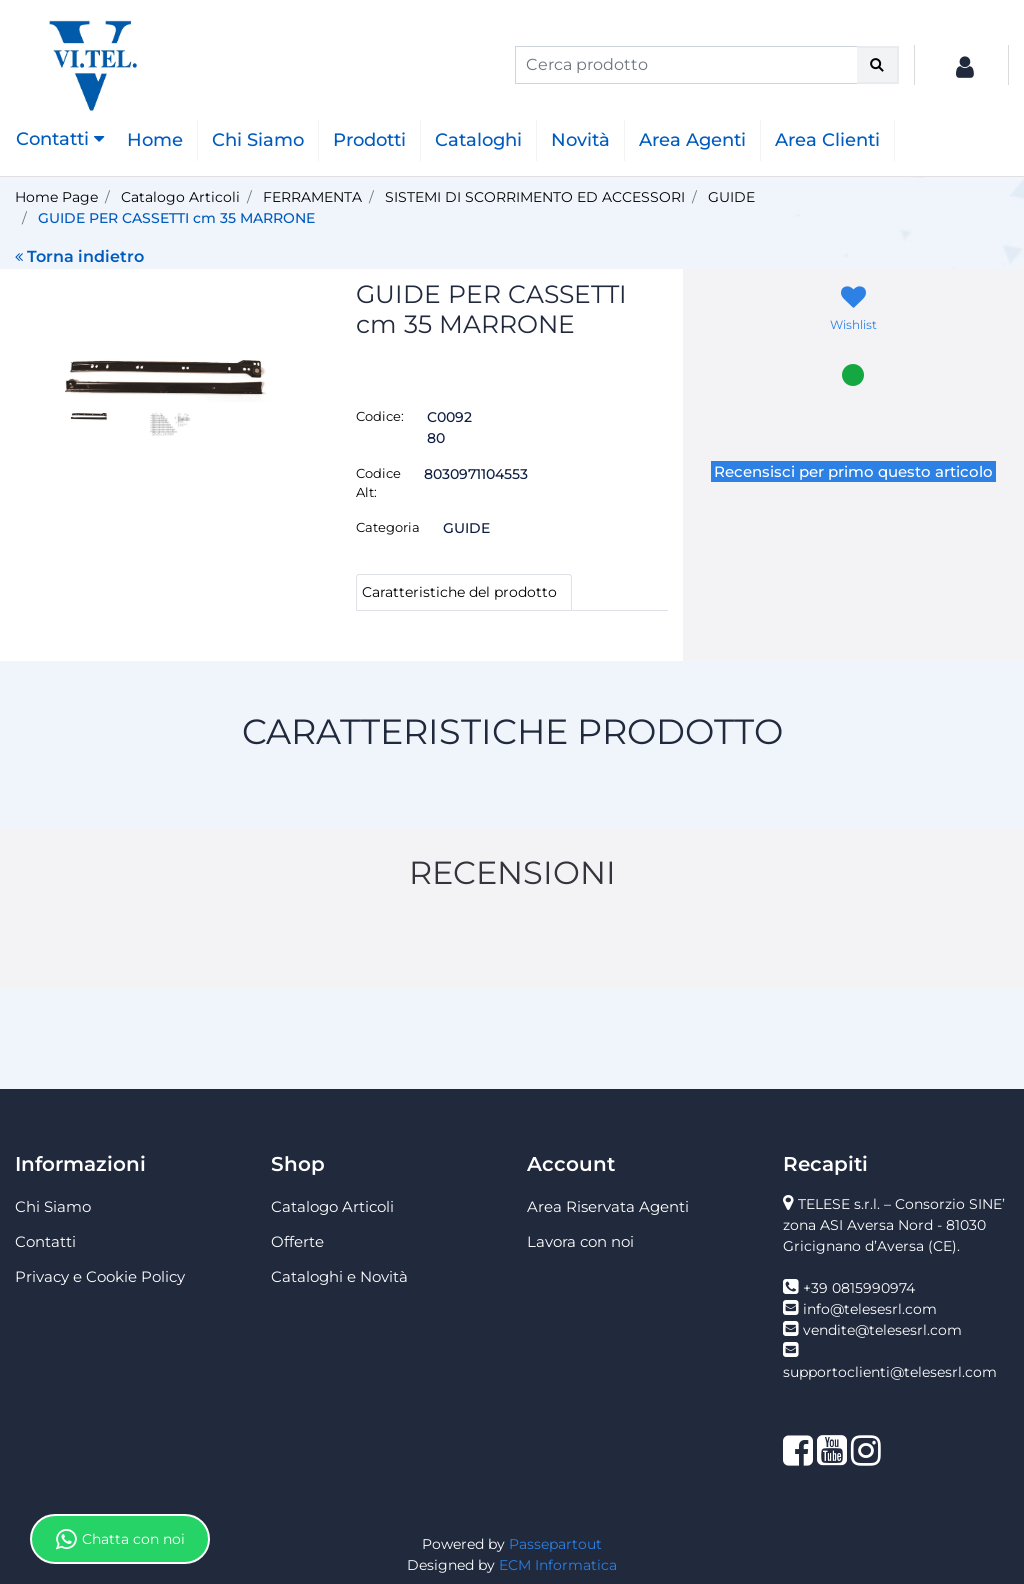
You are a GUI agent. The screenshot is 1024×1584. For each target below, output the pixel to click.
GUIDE (731, 197)
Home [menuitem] (155, 140)
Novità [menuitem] (580, 140)
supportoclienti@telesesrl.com (890, 1372)
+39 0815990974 (859, 1288)
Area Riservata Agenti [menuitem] (608, 1206)
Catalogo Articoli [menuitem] (332, 1206)
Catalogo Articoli (180, 197)
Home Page (56, 197)
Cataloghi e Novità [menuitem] (339, 1276)
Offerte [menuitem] (297, 1241)
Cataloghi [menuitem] (478, 140)
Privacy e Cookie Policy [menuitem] (100, 1276)
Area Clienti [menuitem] (827, 140)
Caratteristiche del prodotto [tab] (459, 592)
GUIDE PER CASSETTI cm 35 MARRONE (176, 218)
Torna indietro (79, 256)
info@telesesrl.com (870, 1309)
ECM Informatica (558, 1565)
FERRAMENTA (312, 197)
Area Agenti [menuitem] (692, 140)
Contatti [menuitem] (45, 1241)
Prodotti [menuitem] (369, 140)
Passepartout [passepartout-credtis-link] (555, 1544)
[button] (878, 65)
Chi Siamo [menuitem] (258, 140)
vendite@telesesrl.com (882, 1330)
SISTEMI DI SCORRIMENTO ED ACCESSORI (535, 197)
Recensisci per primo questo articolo (853, 471)
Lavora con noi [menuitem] (580, 1241)
